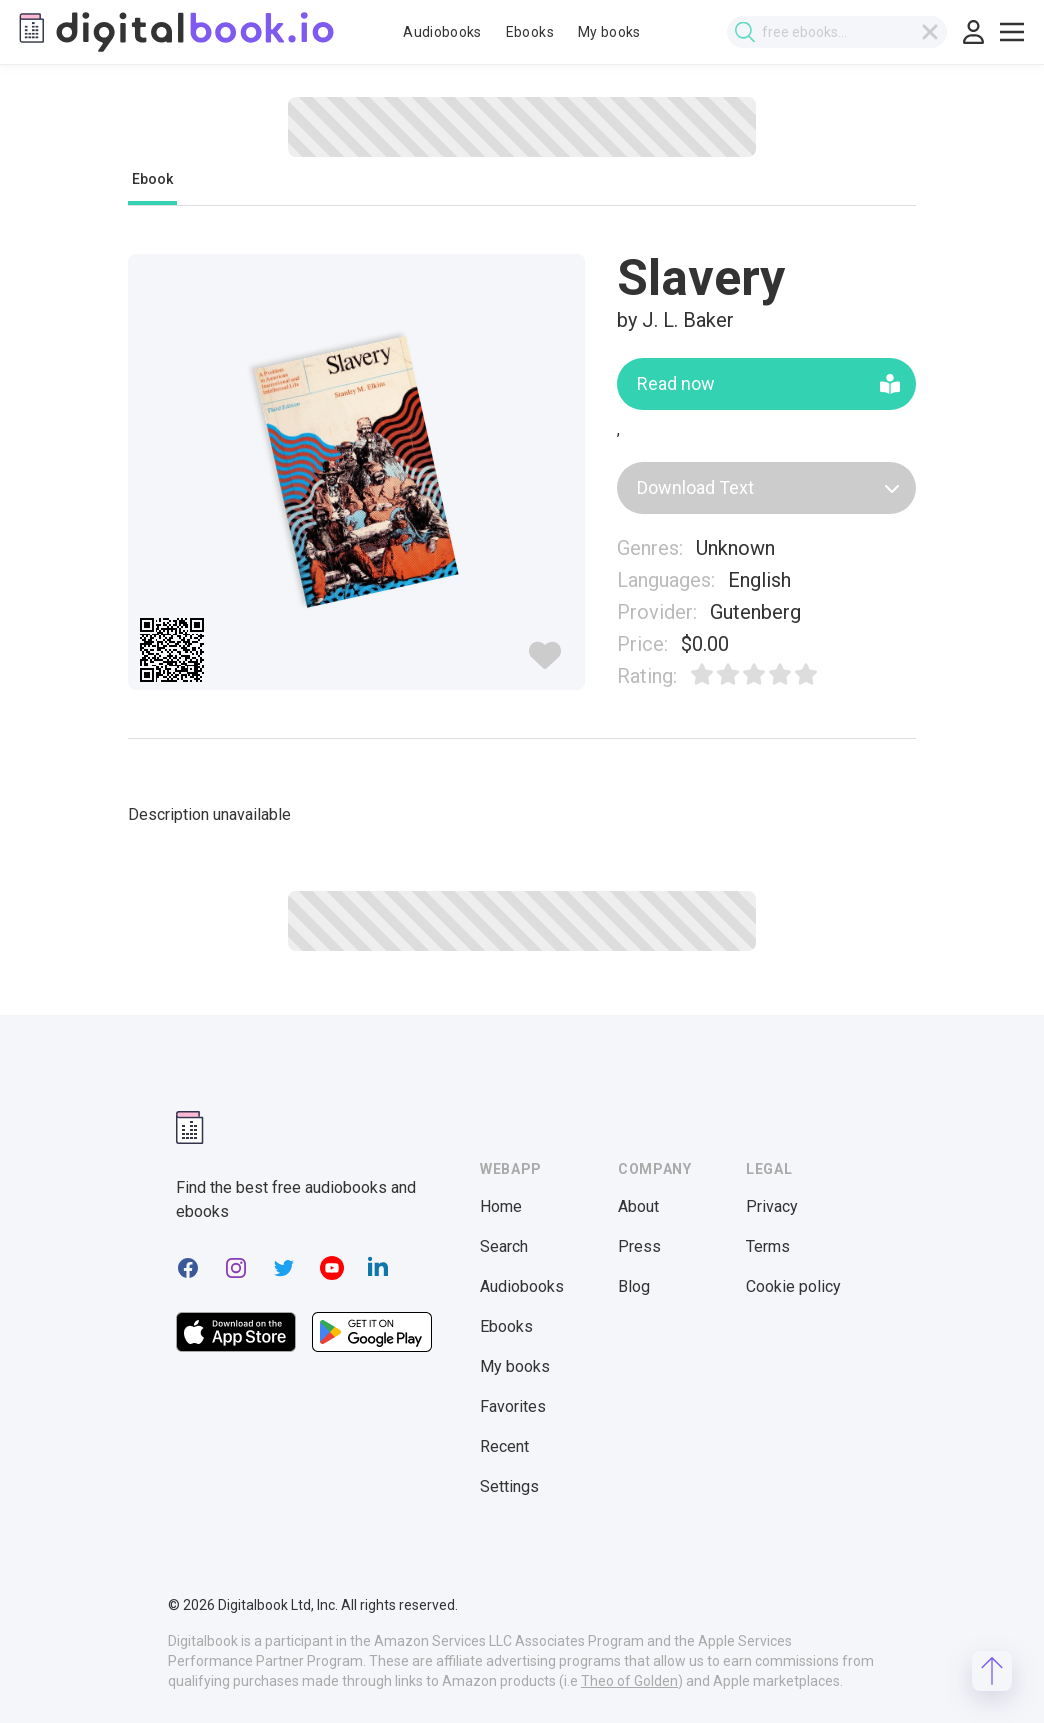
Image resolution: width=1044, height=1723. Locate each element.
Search (504, 1246)
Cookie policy (793, 1286)
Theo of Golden (629, 1681)
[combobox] (837, 32)
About (638, 1206)
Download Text (768, 487)
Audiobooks (442, 32)
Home (501, 1206)
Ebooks (530, 32)
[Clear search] (930, 32)
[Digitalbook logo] (175, 32)
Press (639, 1246)
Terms (768, 1246)
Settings (509, 1486)
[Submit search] (745, 32)
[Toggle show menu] (1012, 32)
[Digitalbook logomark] (190, 1127)
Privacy (772, 1206)
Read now (768, 383)
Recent (504, 1446)
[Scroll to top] (992, 1671)
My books (609, 32)
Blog (634, 1286)
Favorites (513, 1406)
